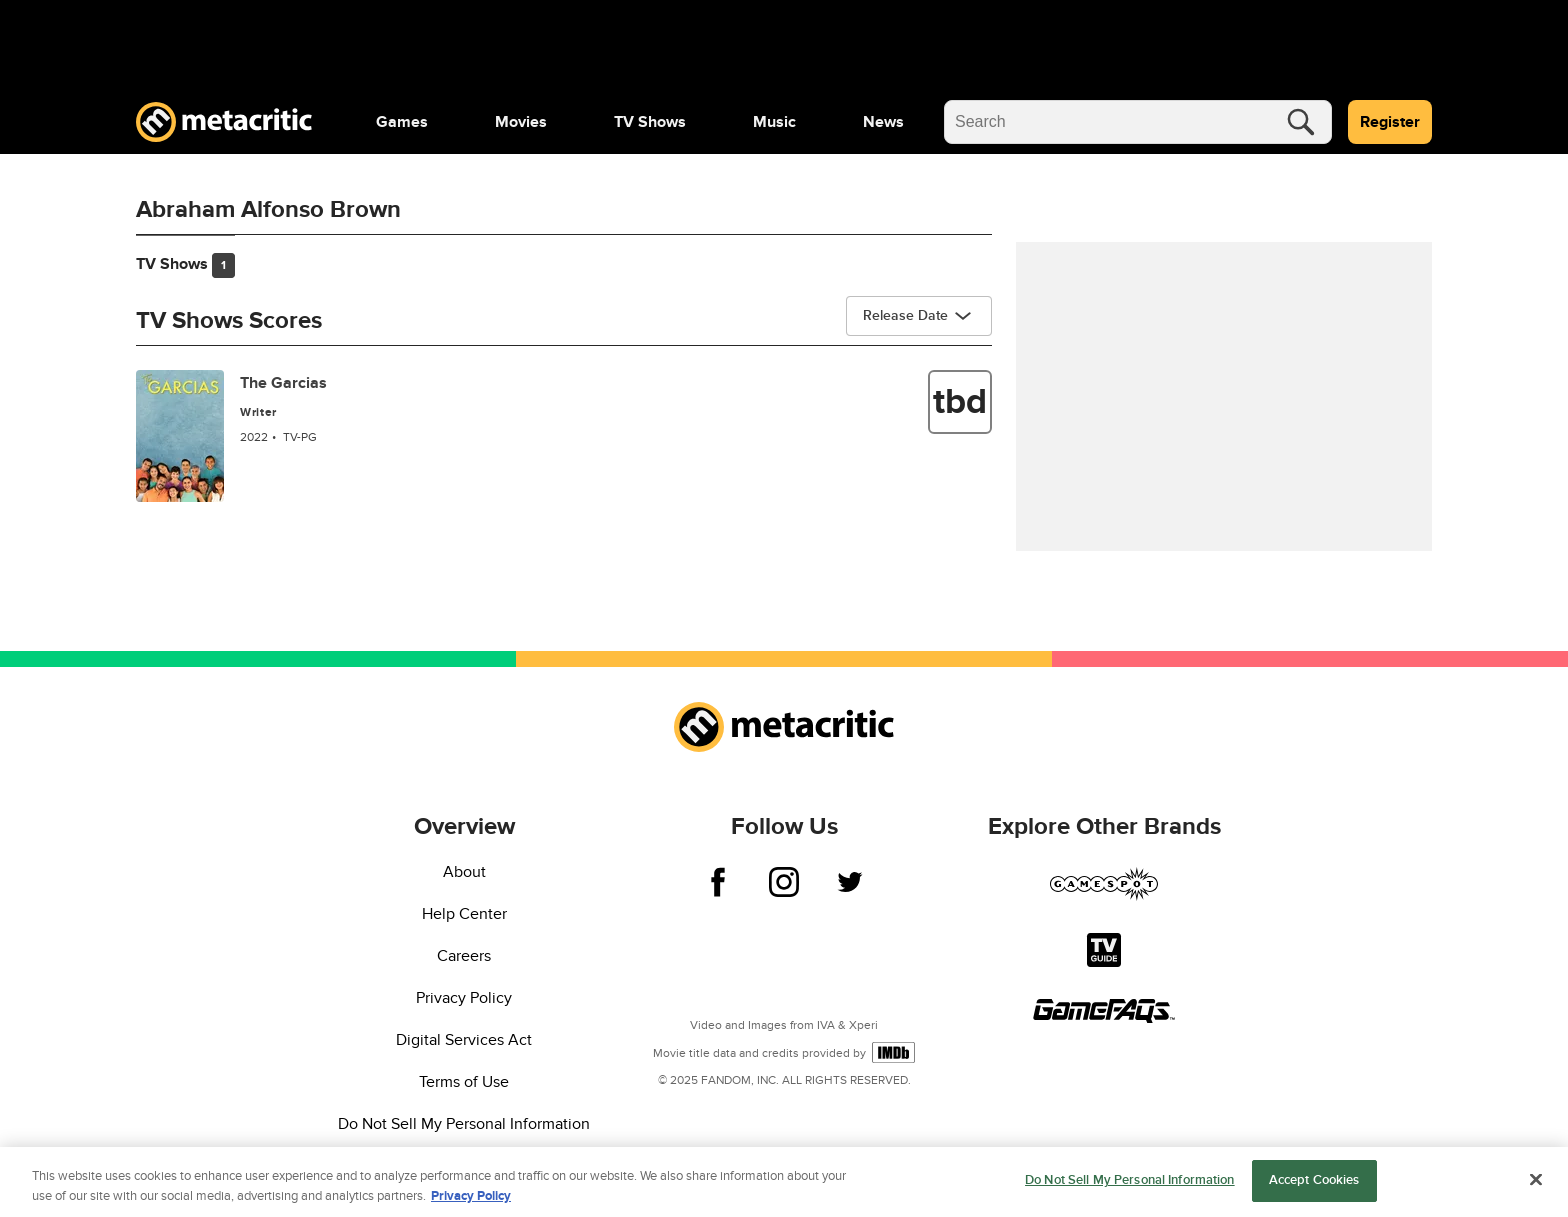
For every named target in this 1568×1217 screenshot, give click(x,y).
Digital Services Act (464, 1040)
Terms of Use (464, 1082)
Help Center (464, 914)
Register (1390, 122)
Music (774, 122)
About (464, 872)
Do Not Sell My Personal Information (464, 1124)
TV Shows (650, 122)
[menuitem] (402, 122)
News (883, 122)
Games (402, 122)
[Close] (1536, 1192)
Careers (464, 956)
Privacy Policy (464, 998)
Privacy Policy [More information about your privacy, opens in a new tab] (471, 1208)
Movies (521, 122)
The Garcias (283, 383)
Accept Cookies (1314, 1192)
